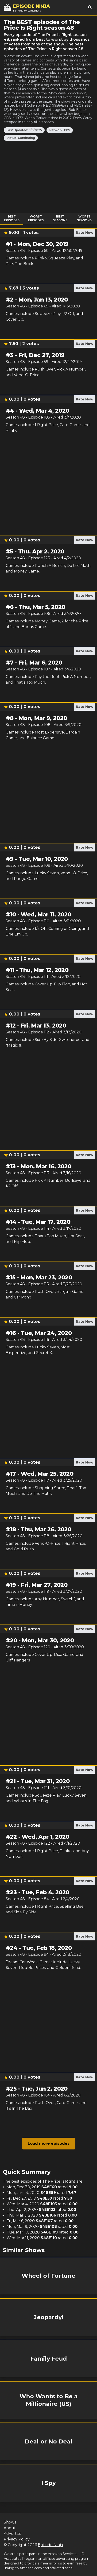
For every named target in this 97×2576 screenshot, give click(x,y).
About (10, 2528)
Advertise (12, 2533)
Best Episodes (11, 218)
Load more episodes (49, 2143)
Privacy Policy (17, 2539)
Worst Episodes (36, 218)
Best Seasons (60, 218)
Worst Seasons (84, 218)
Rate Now (84, 232)
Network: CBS (59, 130)
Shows (10, 2522)
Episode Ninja (50, 2545)
